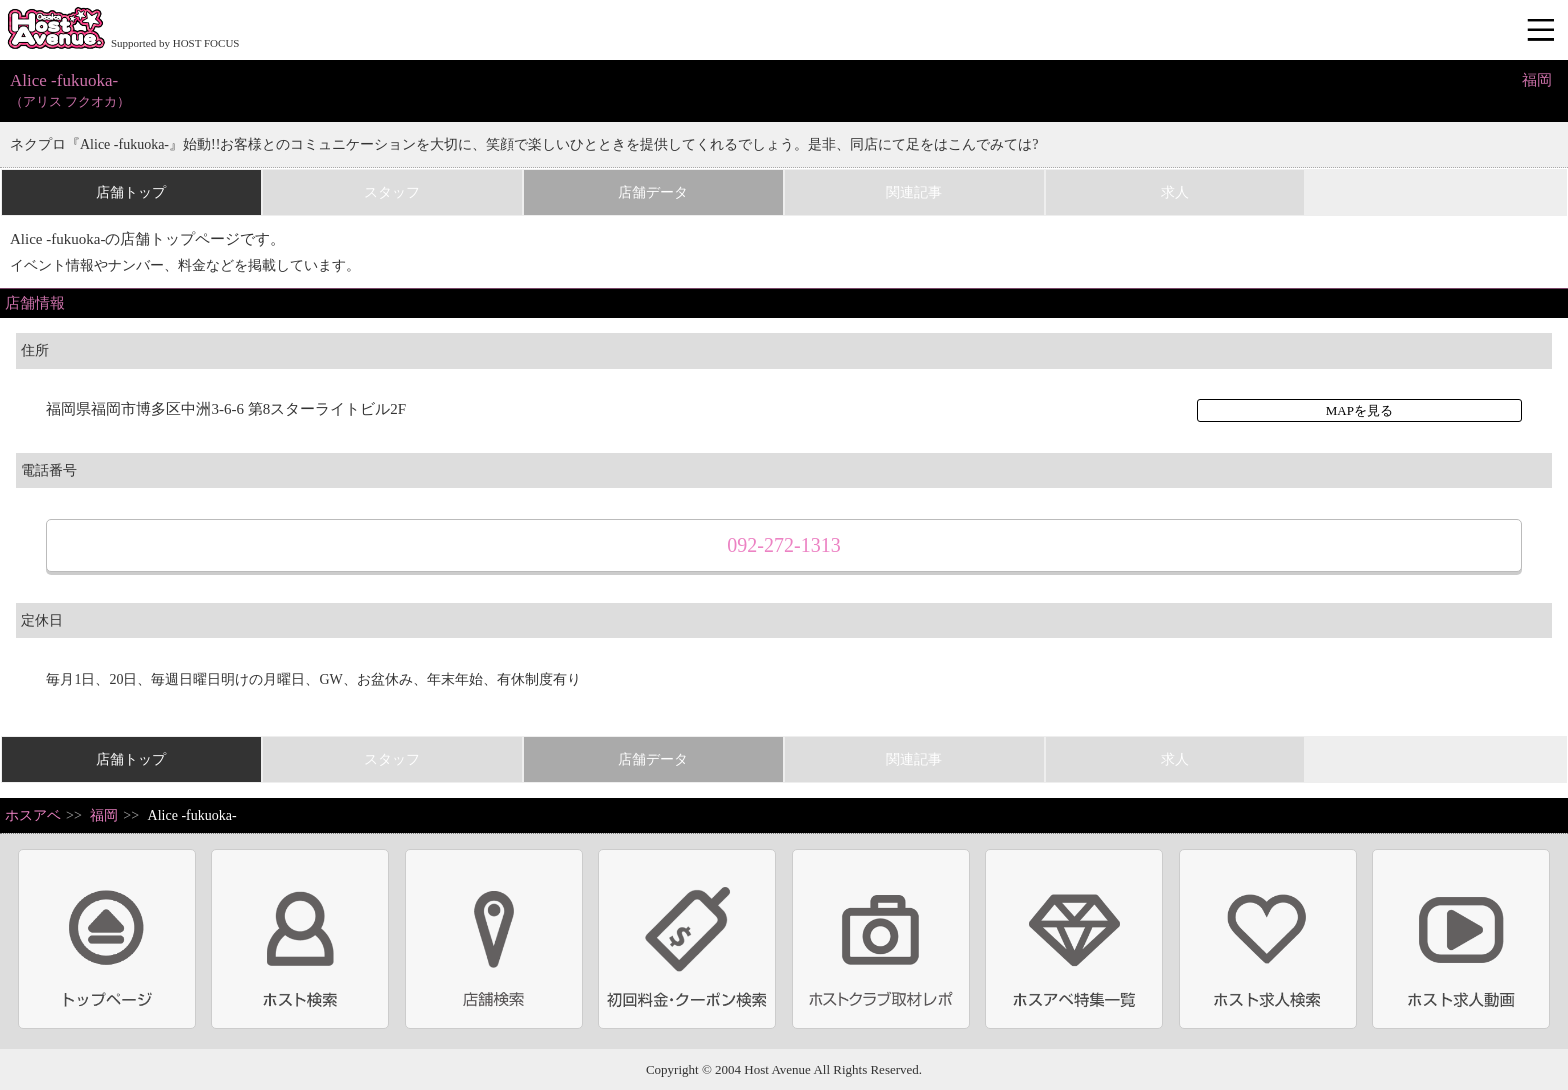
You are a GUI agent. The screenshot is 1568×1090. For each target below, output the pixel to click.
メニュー (1543, 31)
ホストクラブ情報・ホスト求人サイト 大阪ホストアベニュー (56, 30)
